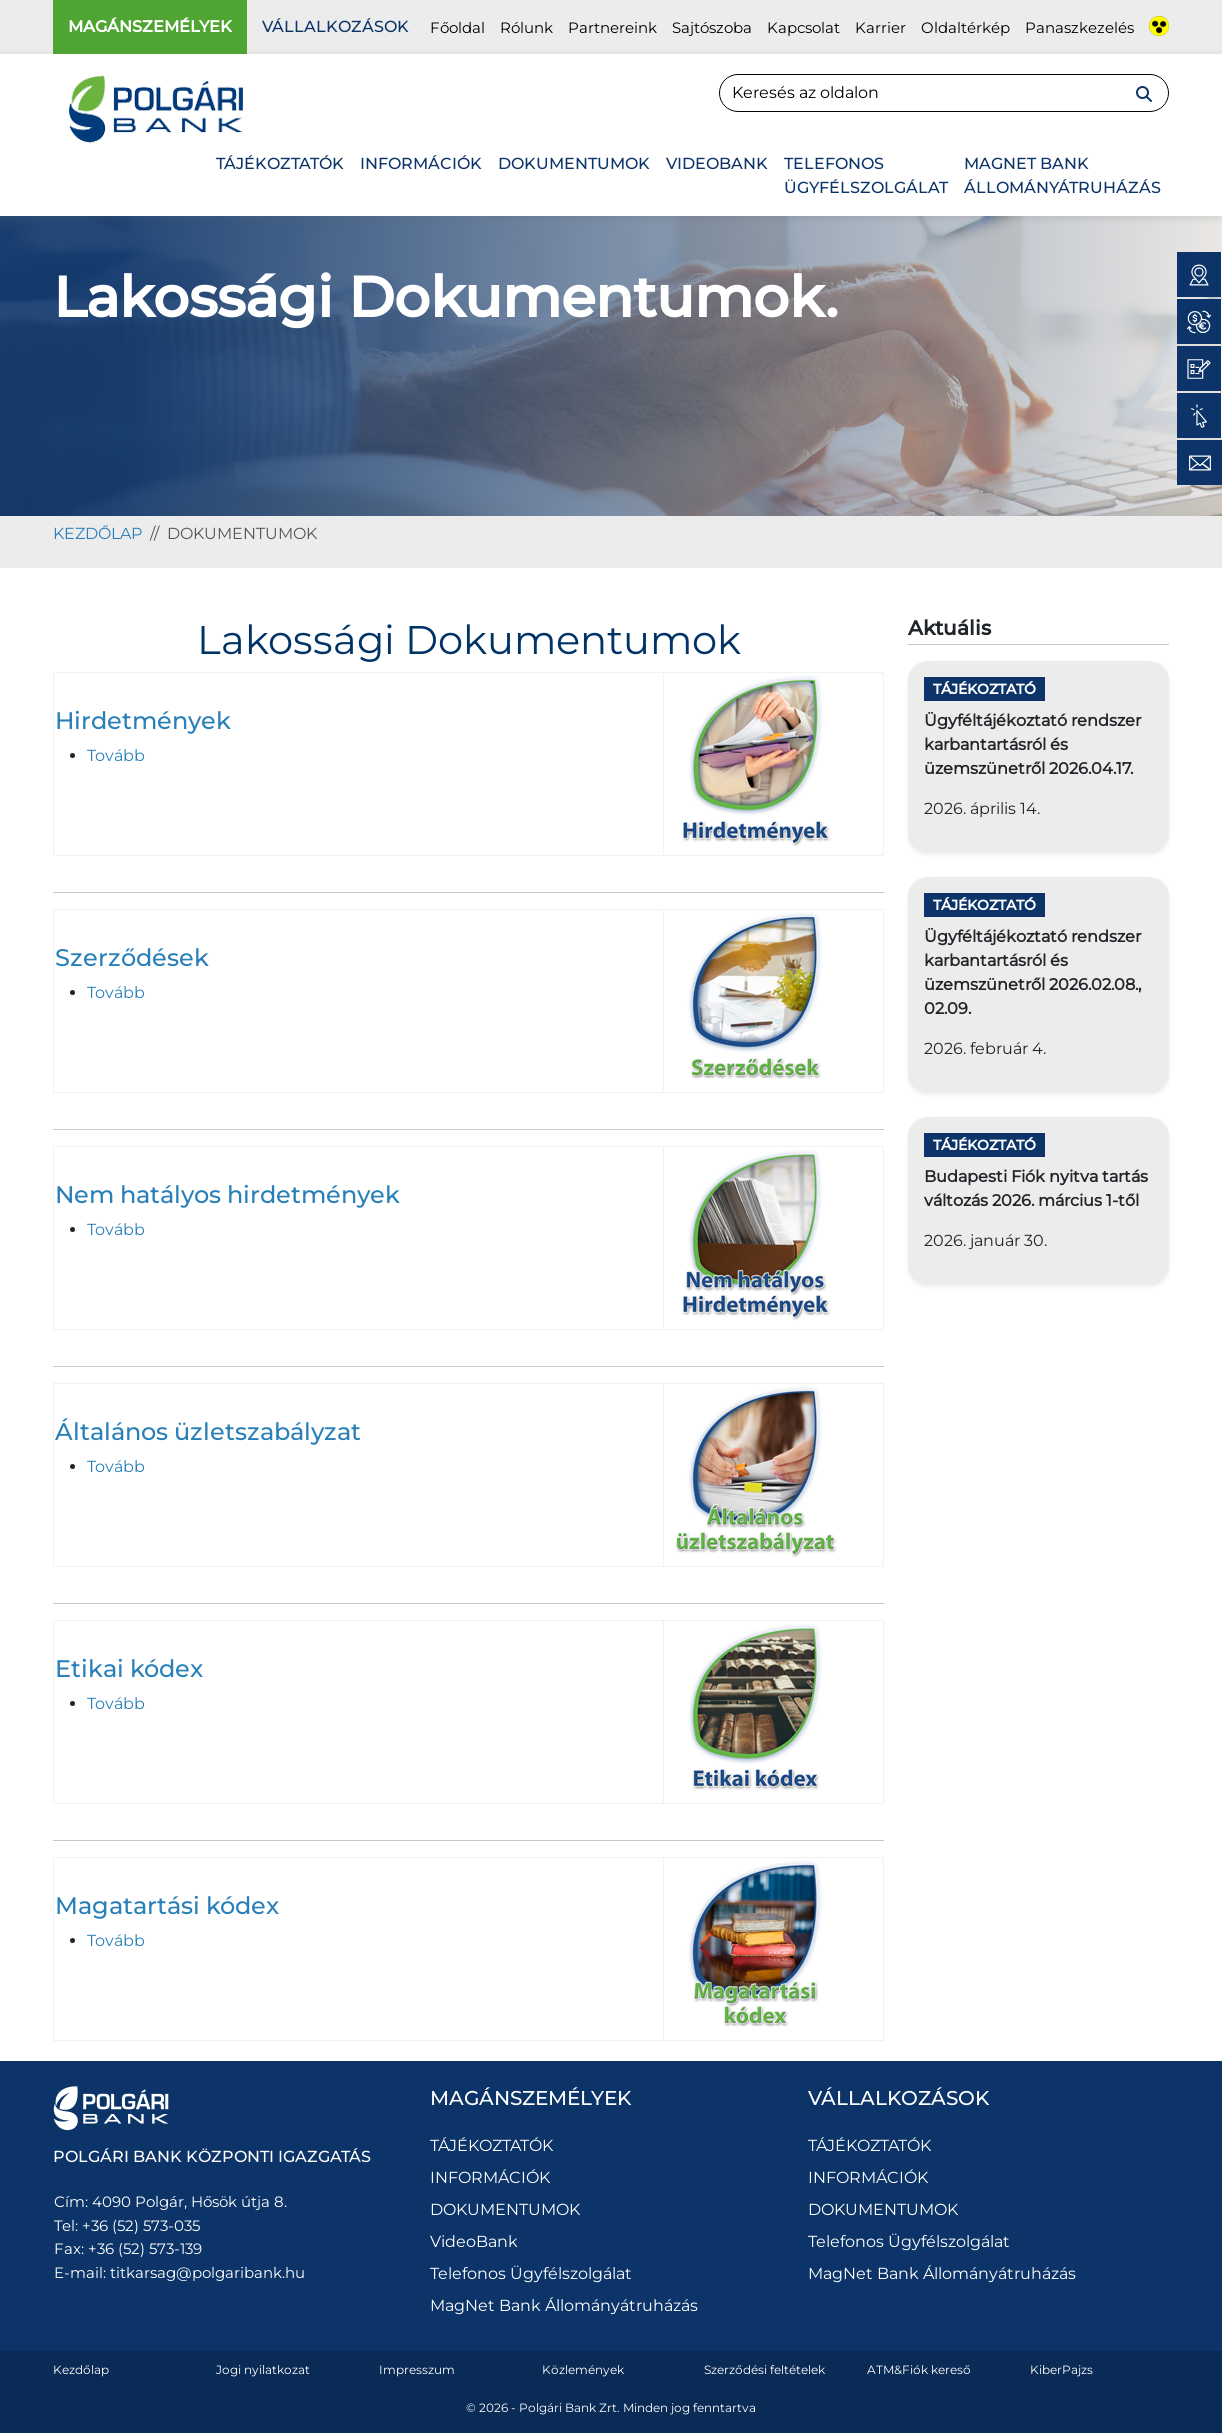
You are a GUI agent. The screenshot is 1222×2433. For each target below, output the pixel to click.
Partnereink (612, 27)
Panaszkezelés (1079, 27)
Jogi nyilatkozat (263, 2369)
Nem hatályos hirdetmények (227, 1194)
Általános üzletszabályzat (208, 1431)
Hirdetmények (143, 720)
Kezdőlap (81, 2369)
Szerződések (132, 957)
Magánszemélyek (150, 26)
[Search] (944, 93)
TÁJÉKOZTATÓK (280, 163)
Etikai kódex (129, 1668)
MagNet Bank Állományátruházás (1062, 175)
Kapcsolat (803, 27)
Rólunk (526, 27)
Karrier (880, 27)
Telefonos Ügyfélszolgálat (866, 175)
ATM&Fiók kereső (919, 2369)
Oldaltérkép (965, 27)
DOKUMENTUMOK (574, 163)
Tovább (116, 755)
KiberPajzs (1061, 2369)
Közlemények (583, 2369)
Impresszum (417, 2369)
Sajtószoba (712, 27)
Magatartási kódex (167, 1905)
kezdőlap (97, 533)
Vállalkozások (335, 26)
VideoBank (717, 163)
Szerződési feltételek (764, 2369)
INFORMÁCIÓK (421, 163)
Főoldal (457, 27)
